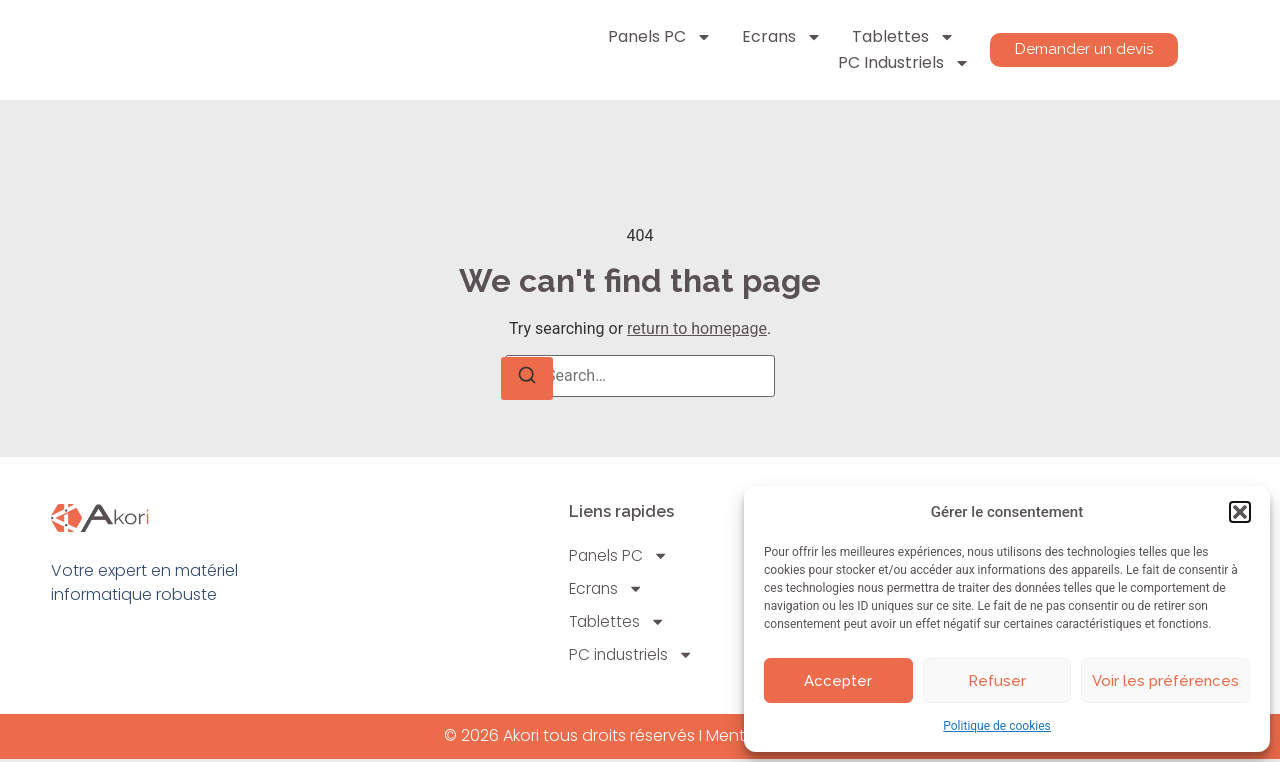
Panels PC (655, 37)
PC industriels (899, 63)
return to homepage (697, 328)
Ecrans (777, 37)
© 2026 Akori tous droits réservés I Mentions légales (640, 739)
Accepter (838, 681)
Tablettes (898, 37)
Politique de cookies (996, 726)
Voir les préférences (1165, 681)
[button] (1240, 512)
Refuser (997, 681)
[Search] (527, 378)
